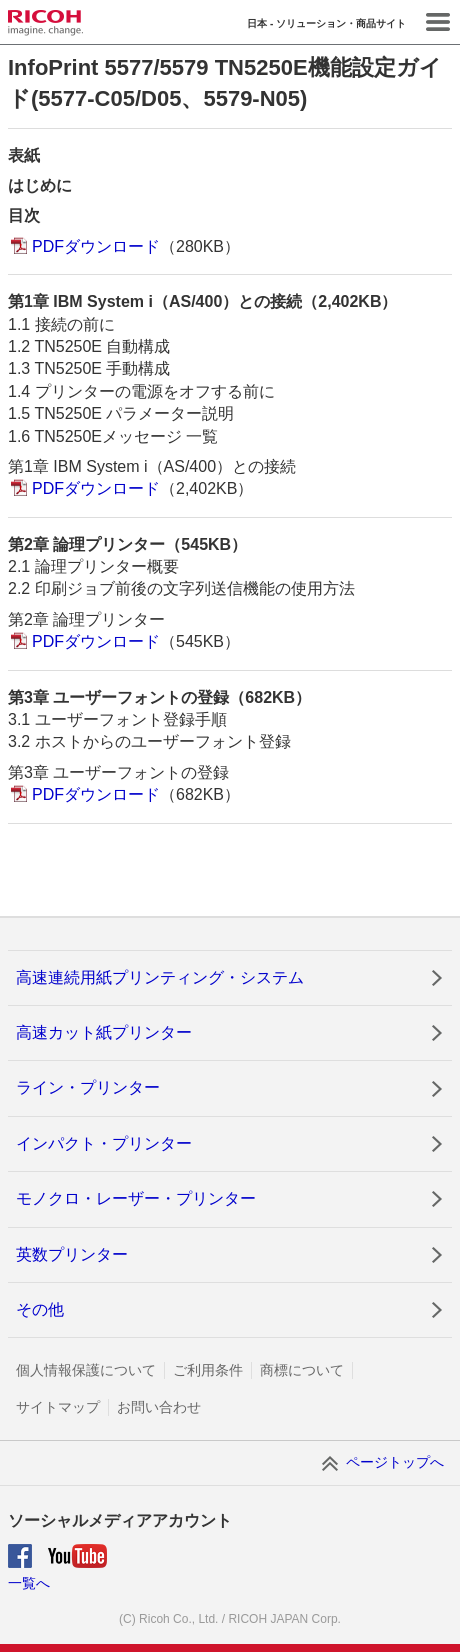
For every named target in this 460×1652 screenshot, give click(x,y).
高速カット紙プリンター (104, 1032)
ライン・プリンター (88, 1087)
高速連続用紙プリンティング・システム (160, 977)
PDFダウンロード (96, 246)
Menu (438, 22)
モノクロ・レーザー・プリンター (136, 1198)
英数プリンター (72, 1254)
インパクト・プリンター (104, 1143)
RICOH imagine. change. (45, 23)
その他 (40, 1309)
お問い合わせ (159, 1407)
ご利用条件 (208, 1370)
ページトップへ (395, 1462)
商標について (302, 1370)
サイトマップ (58, 1407)
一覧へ (29, 1583)
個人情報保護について (86, 1370)
